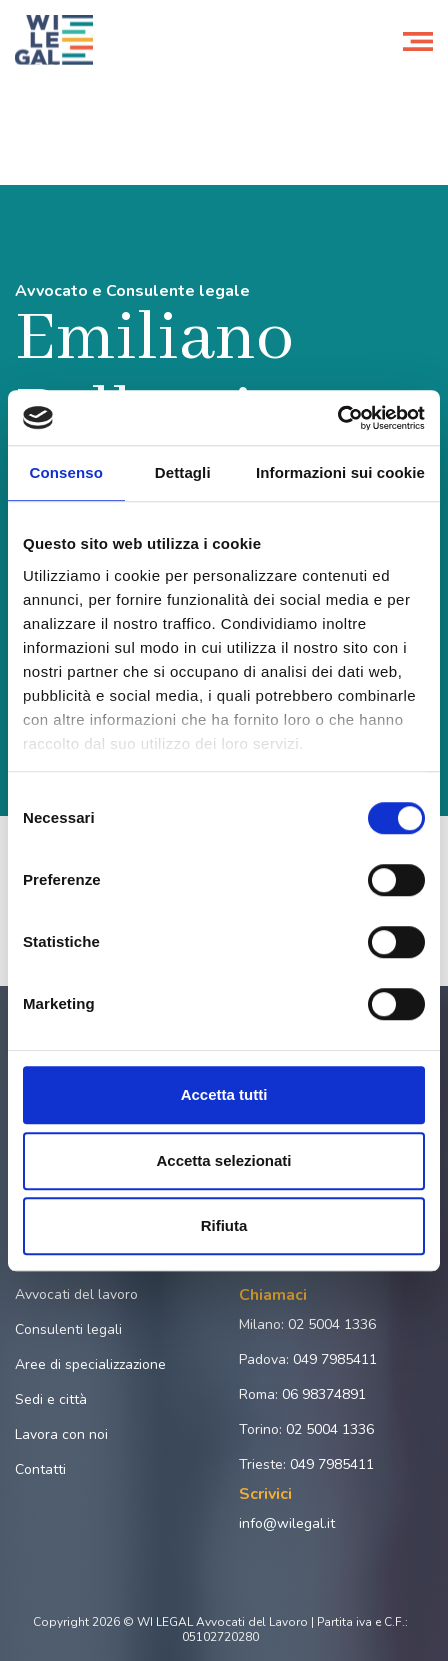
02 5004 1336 (332, 1324)
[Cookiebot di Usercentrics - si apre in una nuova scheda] (337, 418)
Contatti (40, 1469)
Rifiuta (224, 1225)
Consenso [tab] (66, 472)
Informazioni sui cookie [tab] (340, 472)
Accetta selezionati (223, 1160)
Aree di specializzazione (90, 1364)
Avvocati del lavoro (76, 1294)
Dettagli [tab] (183, 472)
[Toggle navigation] (418, 40)
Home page (48, 98)
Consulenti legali (68, 1329)
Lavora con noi (61, 1434)
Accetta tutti (224, 1094)
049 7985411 (335, 1359)
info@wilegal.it (287, 1523)
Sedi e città (51, 1399)
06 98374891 (324, 1394)
